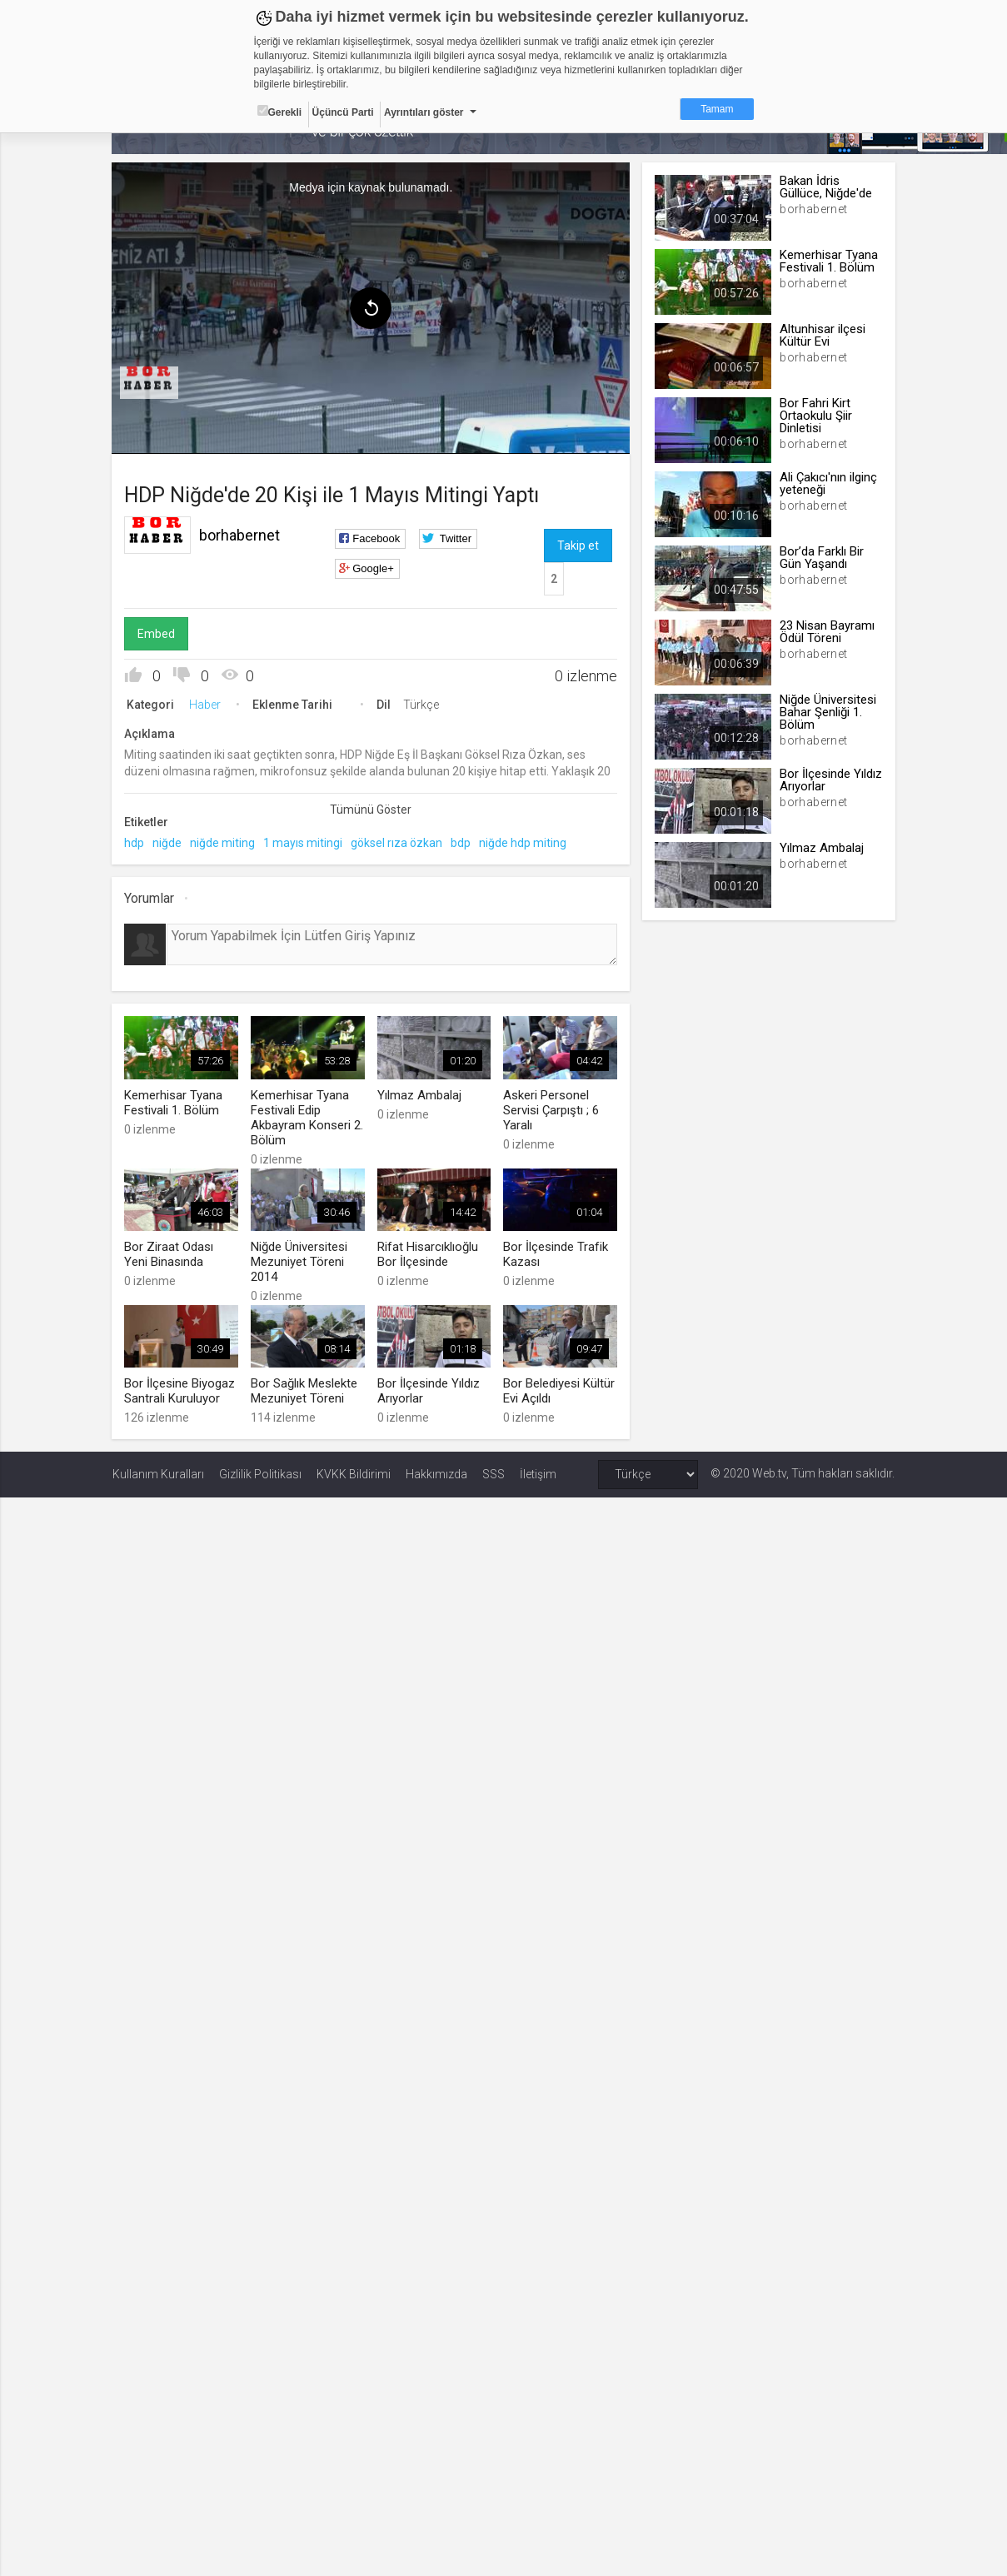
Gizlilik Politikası (260, 1474)
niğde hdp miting (523, 843)
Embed (157, 633)
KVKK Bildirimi (354, 1474)
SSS (493, 1474)
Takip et (578, 545)
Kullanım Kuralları (158, 1474)
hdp (135, 843)
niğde (167, 843)
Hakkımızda (436, 1474)
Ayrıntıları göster (424, 112)
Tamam (716, 109)
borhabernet (240, 535)
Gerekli (279, 111)
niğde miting (223, 843)
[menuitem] (150, 383)
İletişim (538, 1474)
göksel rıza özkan (397, 843)
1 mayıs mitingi (303, 843)
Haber (206, 704)
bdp (461, 843)
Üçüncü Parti (343, 112)
